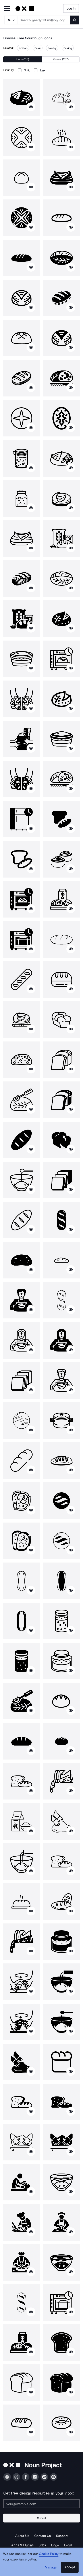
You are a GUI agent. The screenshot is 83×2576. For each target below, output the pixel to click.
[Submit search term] (74, 20)
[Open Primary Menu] (7, 9)
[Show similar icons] (31, 106)
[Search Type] (10, 20)
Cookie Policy (49, 2554)
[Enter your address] (41, 2503)
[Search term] (43, 20)
